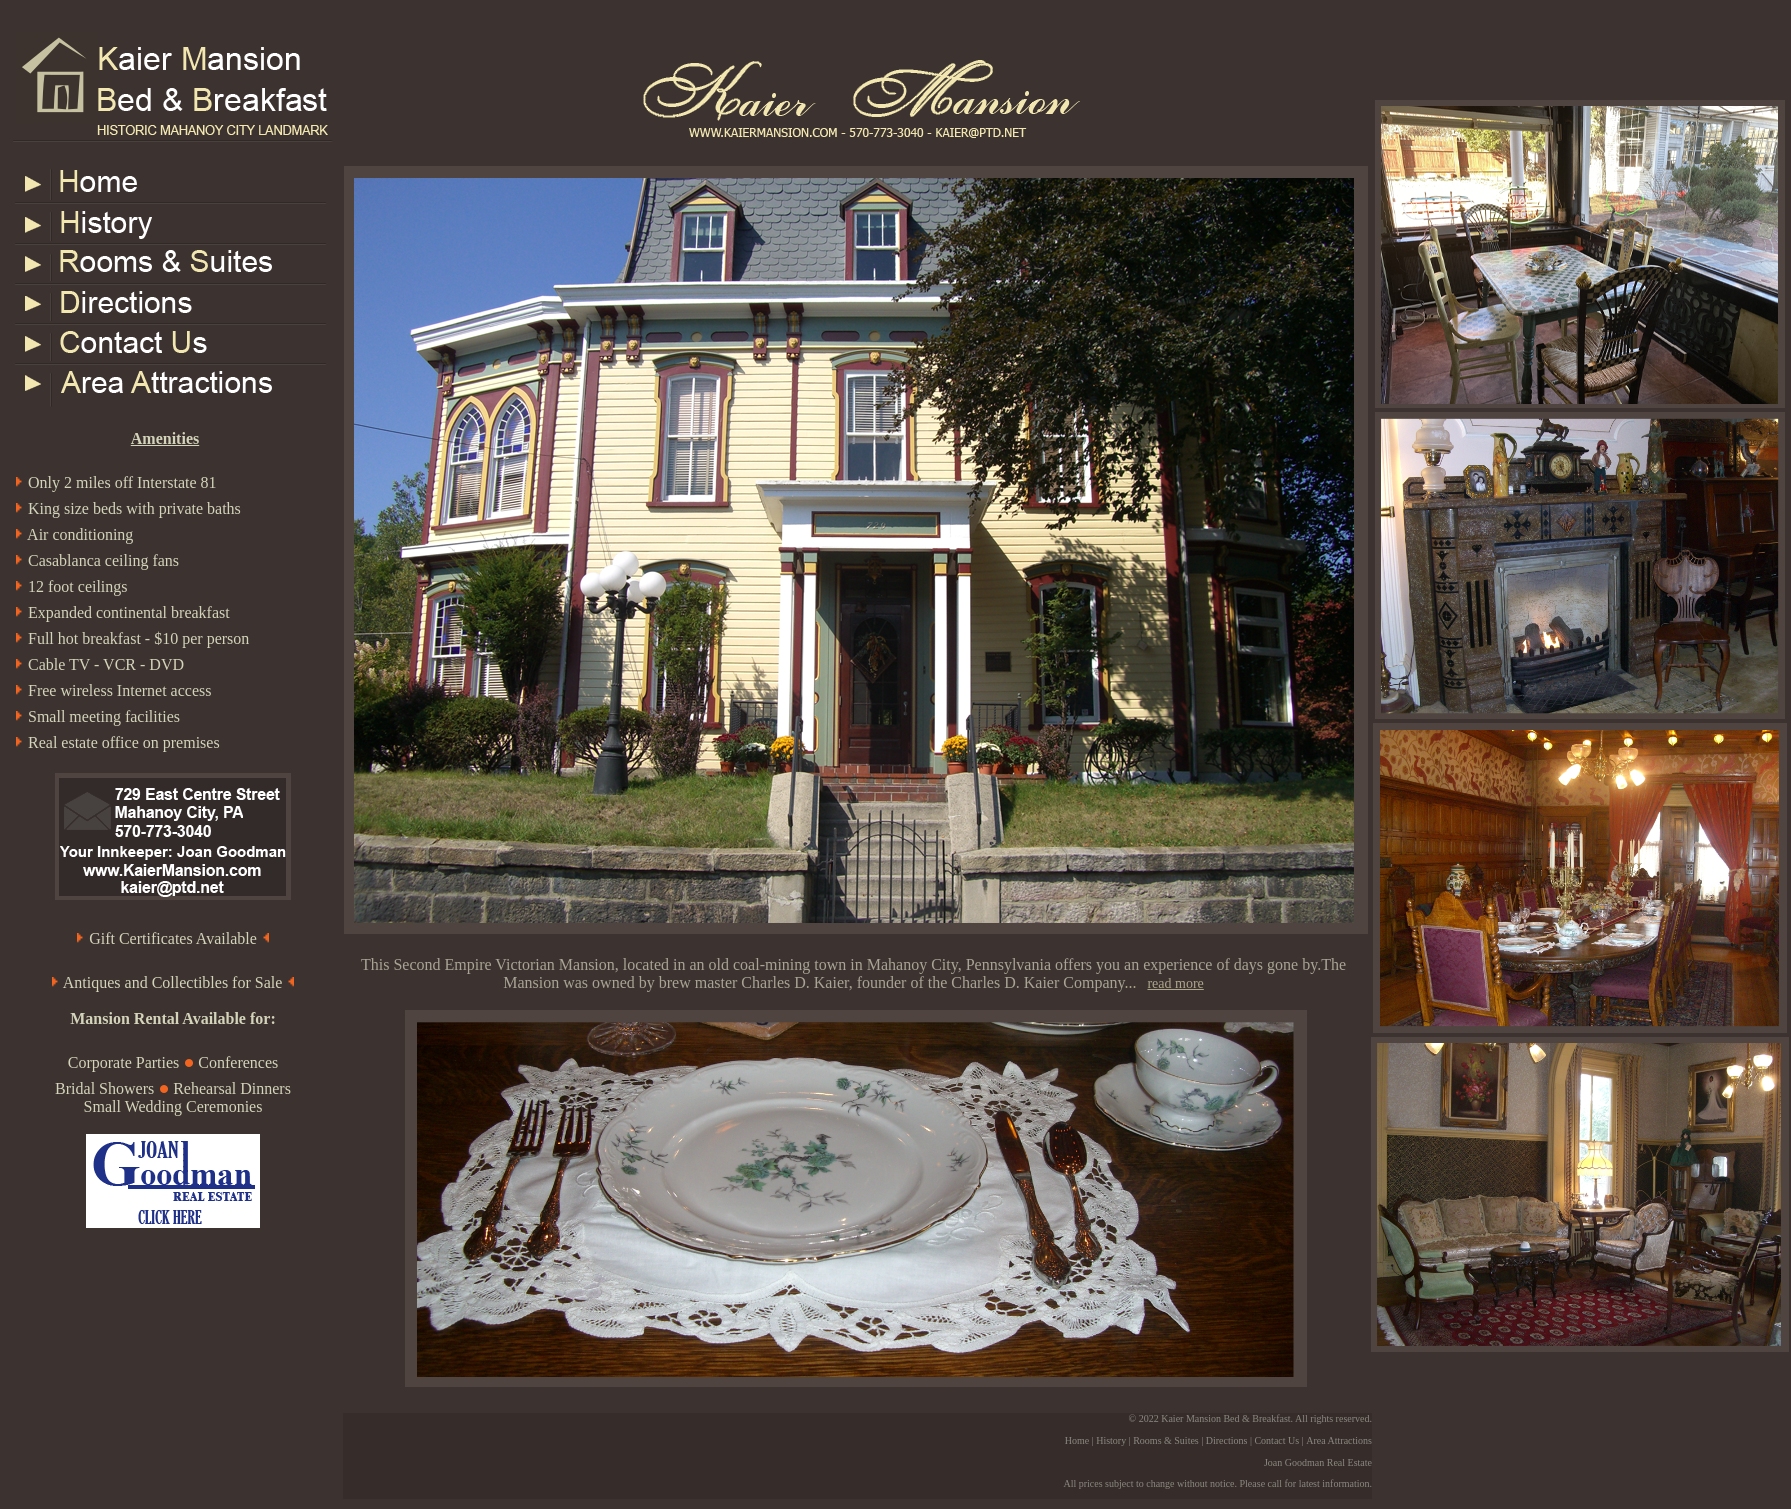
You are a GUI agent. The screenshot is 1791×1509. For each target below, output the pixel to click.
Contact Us (1276, 1440)
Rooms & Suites (1166, 1440)
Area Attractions (1339, 1440)
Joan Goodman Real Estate (1318, 1462)
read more (1175, 983)
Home (1077, 1440)
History (1111, 1440)
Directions (1227, 1440)
